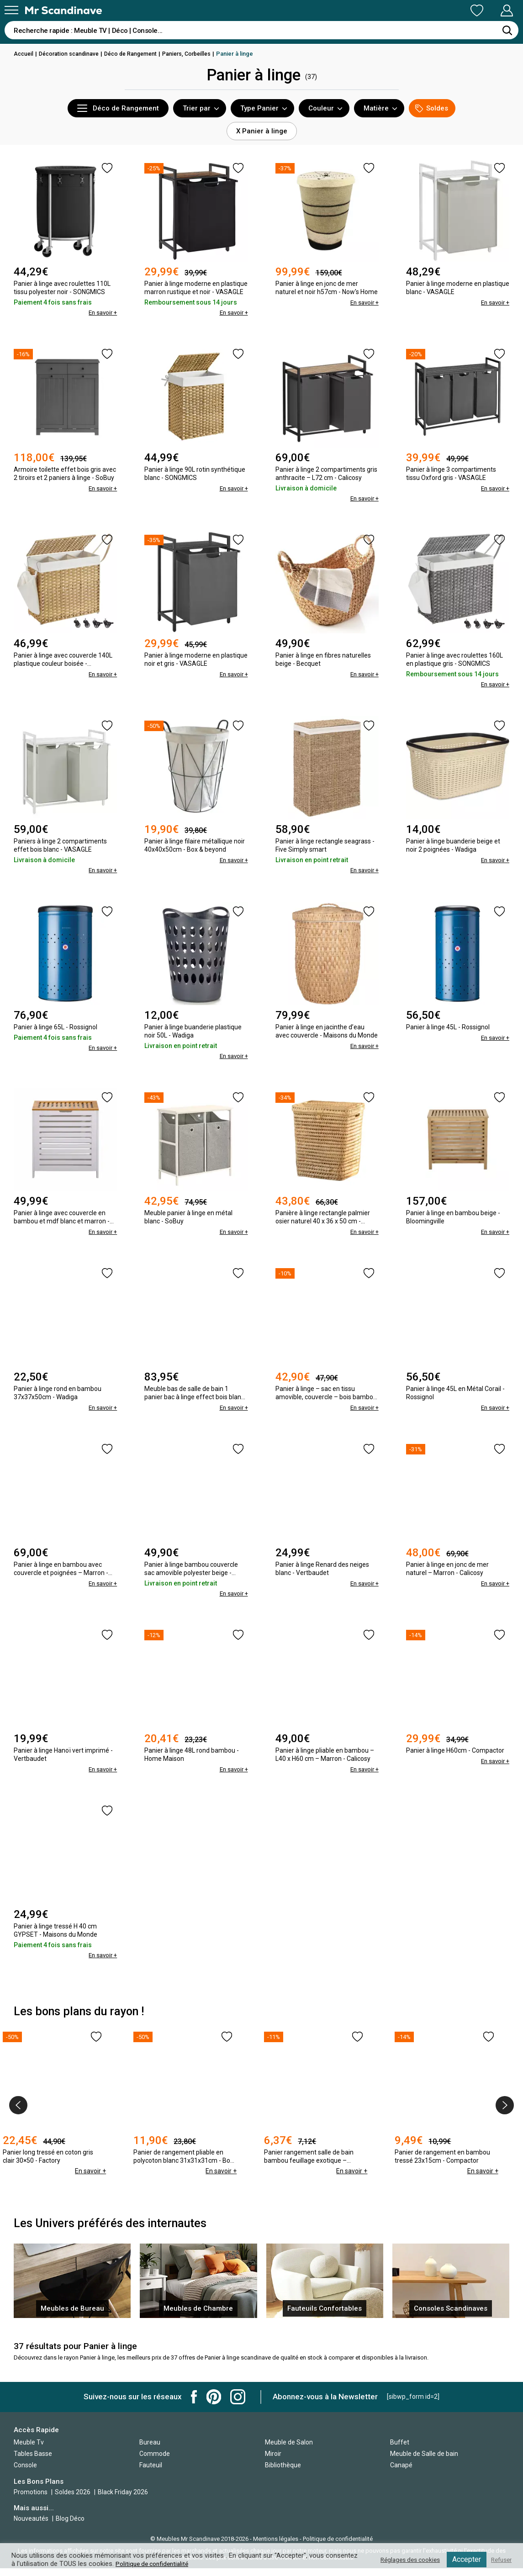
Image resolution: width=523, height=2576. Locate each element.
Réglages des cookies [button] (404, 2559)
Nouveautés (31, 2526)
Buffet (399, 2450)
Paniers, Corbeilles (196, 53)
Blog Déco (70, 2526)
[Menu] (11, 10)
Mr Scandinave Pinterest (213, 2404)
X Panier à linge (261, 131)
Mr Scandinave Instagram (237, 2404)
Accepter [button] (463, 2559)
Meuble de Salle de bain (424, 2461)
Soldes (431, 108)
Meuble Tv (29, 2450)
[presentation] (18, 2100)
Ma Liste (429, 10)
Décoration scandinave (71, 53)
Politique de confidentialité (155, 2564)
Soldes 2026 (73, 2499)
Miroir (273, 2461)
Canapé (401, 2472)
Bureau (149, 2450)
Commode (154, 2461)
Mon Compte (489, 10)
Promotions (31, 2499)
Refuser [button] (500, 2559)
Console (25, 2472)
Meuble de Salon (289, 2450)
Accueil (24, 53)
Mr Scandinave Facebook (194, 2404)
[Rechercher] (507, 30)
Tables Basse (33, 2461)
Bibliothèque (283, 2472)
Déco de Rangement (137, 53)
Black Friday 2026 (123, 2499)
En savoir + (101, 312)
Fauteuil (150, 2472)
